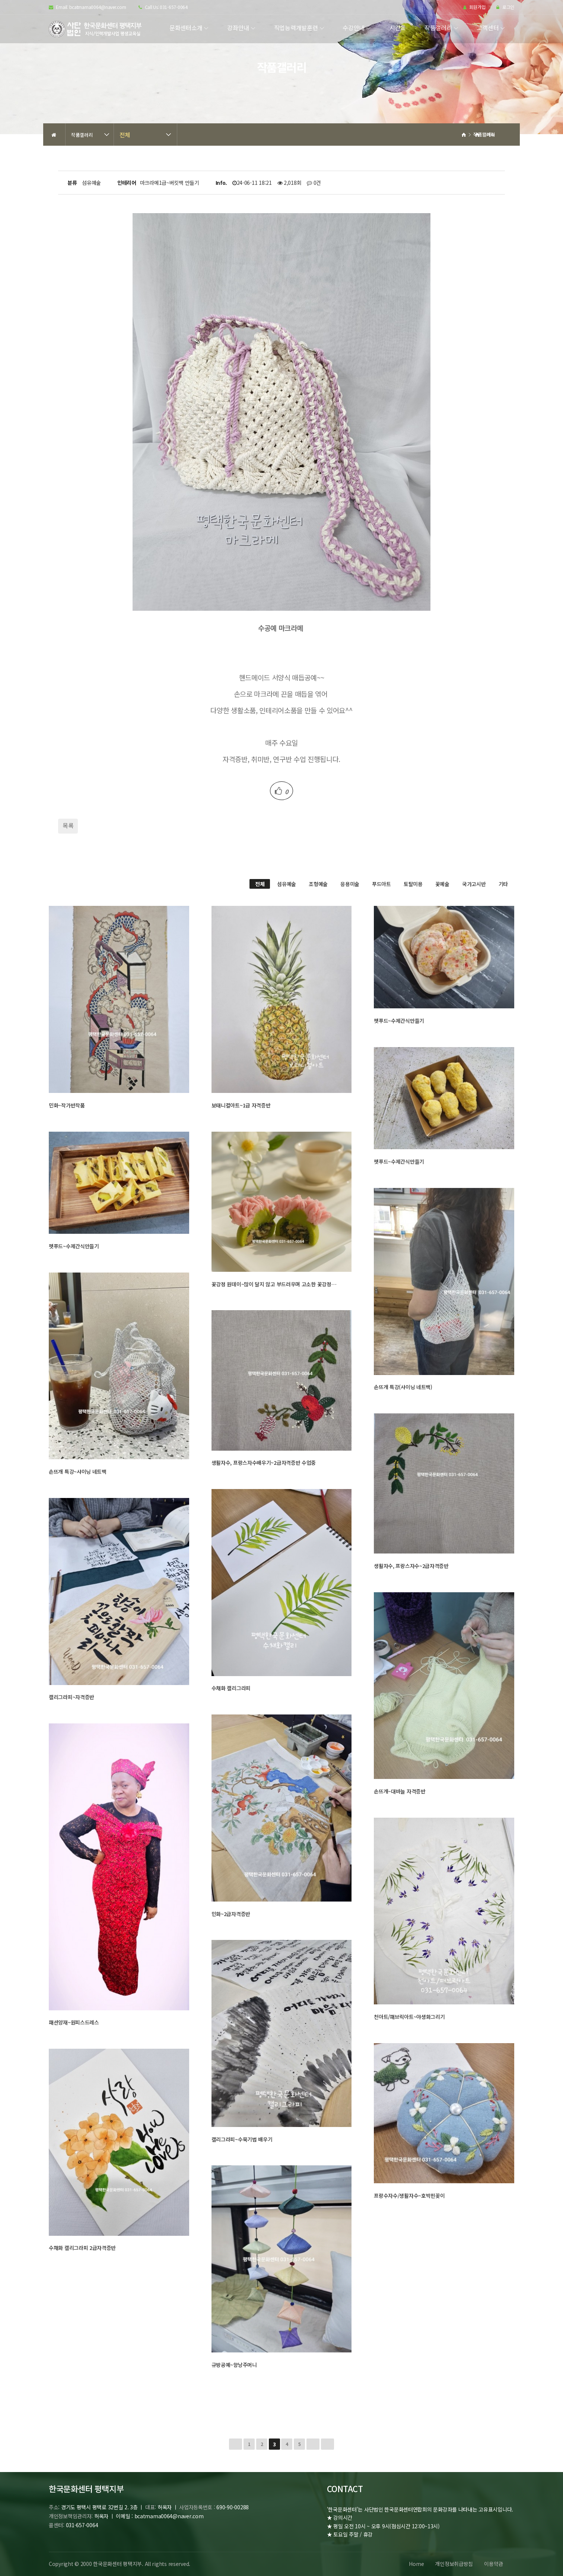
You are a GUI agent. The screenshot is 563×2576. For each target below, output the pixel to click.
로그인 (505, 7)
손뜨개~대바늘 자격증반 (399, 1791)
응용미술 (349, 884)
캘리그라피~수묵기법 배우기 (242, 2139)
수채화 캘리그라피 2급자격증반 (82, 2247)
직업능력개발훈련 (296, 27)
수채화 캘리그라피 (231, 1688)
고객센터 (488, 27)
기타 (503, 884)
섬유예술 (286, 884)
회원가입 (474, 7)
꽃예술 (442, 884)
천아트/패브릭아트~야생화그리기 (409, 2016)
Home (416, 2563)
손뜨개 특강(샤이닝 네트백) (403, 1387)
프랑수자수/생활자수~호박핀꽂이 (409, 2195)
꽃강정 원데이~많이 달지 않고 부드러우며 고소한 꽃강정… (274, 1284)
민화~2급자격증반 (230, 1914)
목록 (68, 825)
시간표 (397, 27)
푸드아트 (381, 884)
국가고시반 (474, 884)
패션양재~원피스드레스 (74, 2022)
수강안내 (354, 27)
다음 (312, 2444)
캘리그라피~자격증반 (71, 1697)
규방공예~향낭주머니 (234, 2364)
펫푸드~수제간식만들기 (399, 1020)
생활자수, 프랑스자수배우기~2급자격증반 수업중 (263, 1462)
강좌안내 (238, 27)
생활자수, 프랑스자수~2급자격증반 (411, 1566)
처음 (235, 2444)
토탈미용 (413, 884)
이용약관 (493, 2563)
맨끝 (327, 2444)
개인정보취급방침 (454, 2563)
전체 (125, 134)
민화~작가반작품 (67, 1105)
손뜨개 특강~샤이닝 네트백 (77, 1471)
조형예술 (318, 884)
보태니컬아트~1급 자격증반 (241, 1105)
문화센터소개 (185, 27)
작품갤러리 (438, 27)
